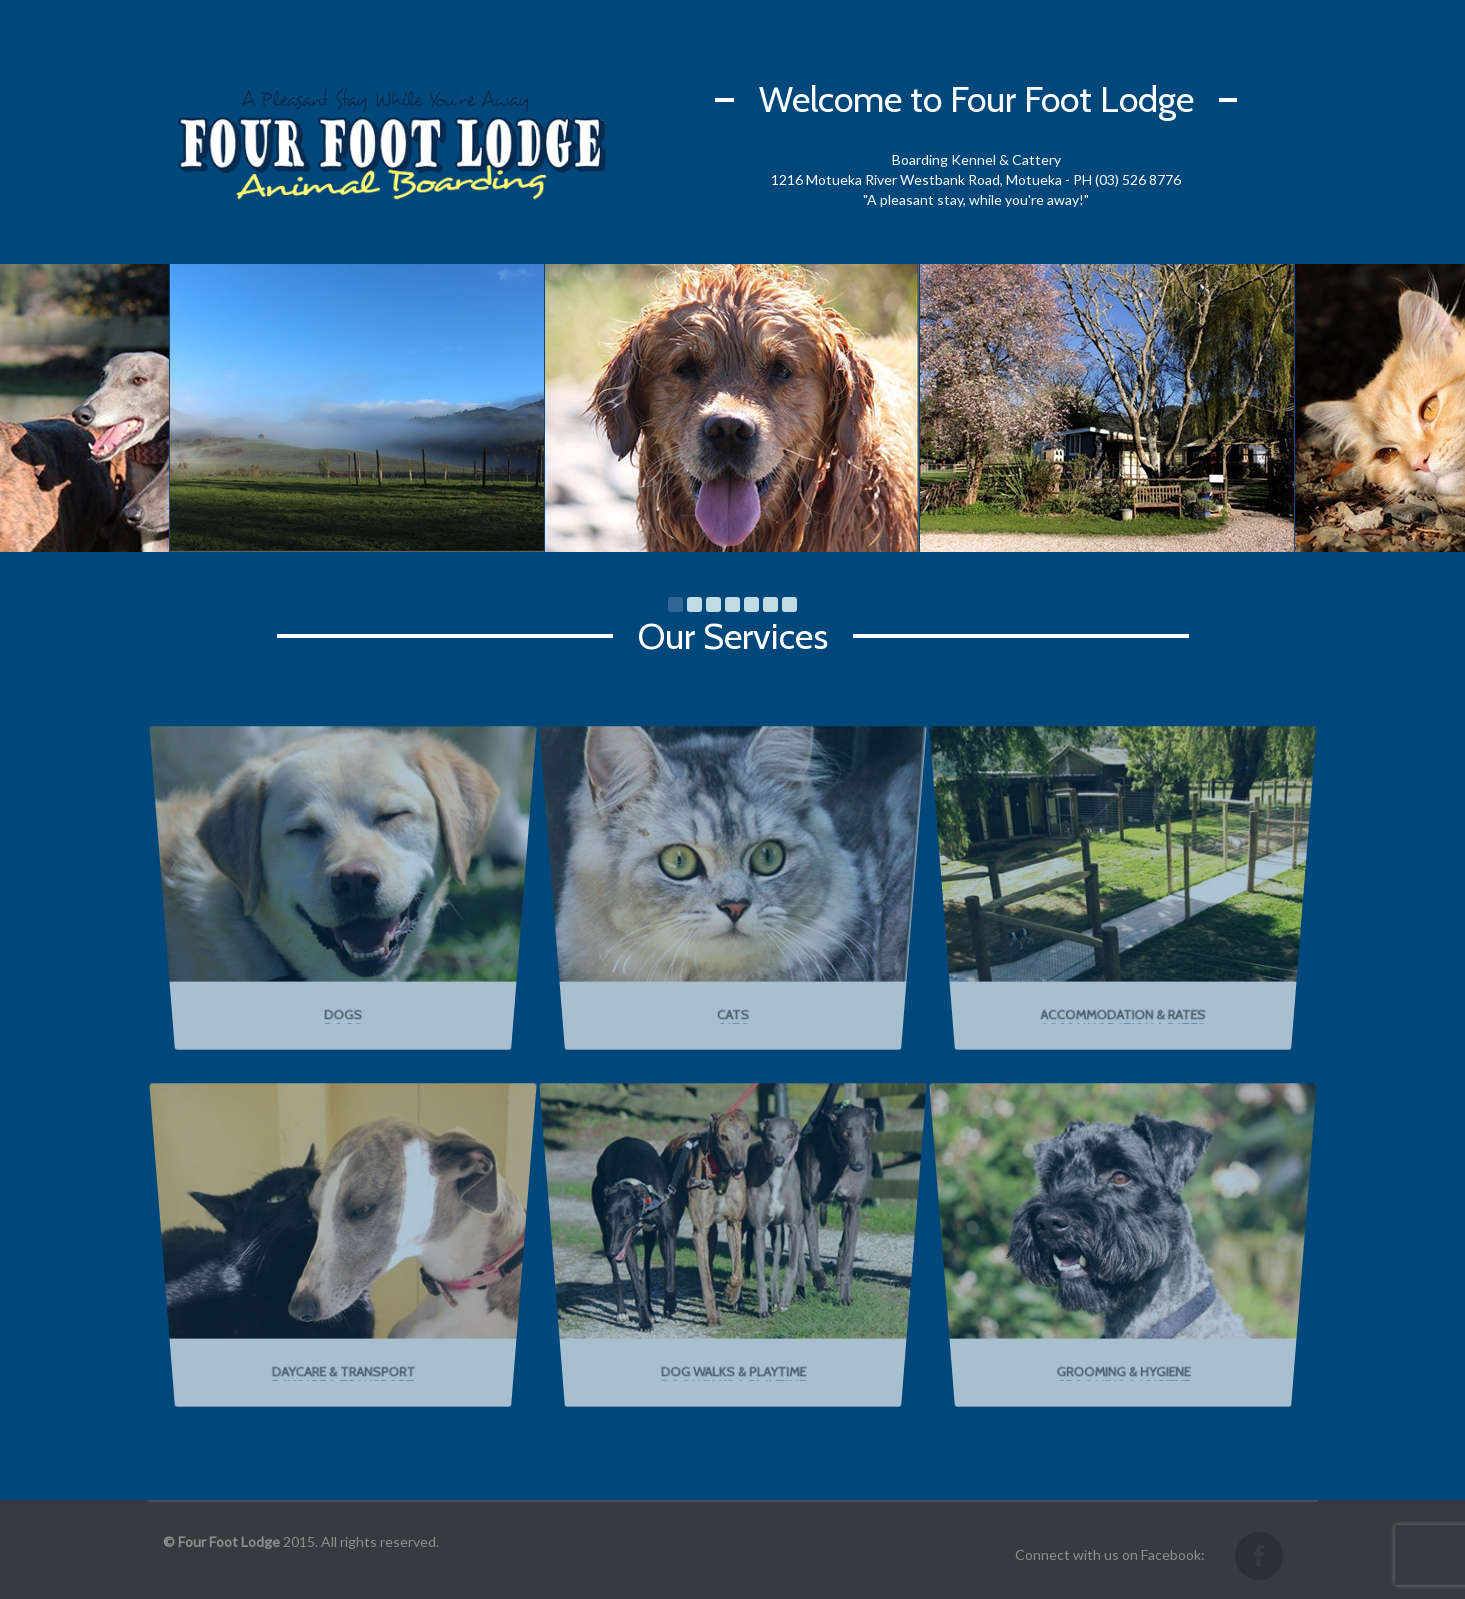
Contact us (1241, 40)
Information (1015, 40)
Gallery (1133, 40)
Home (685, 40)
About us (778, 40)
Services (888, 40)
